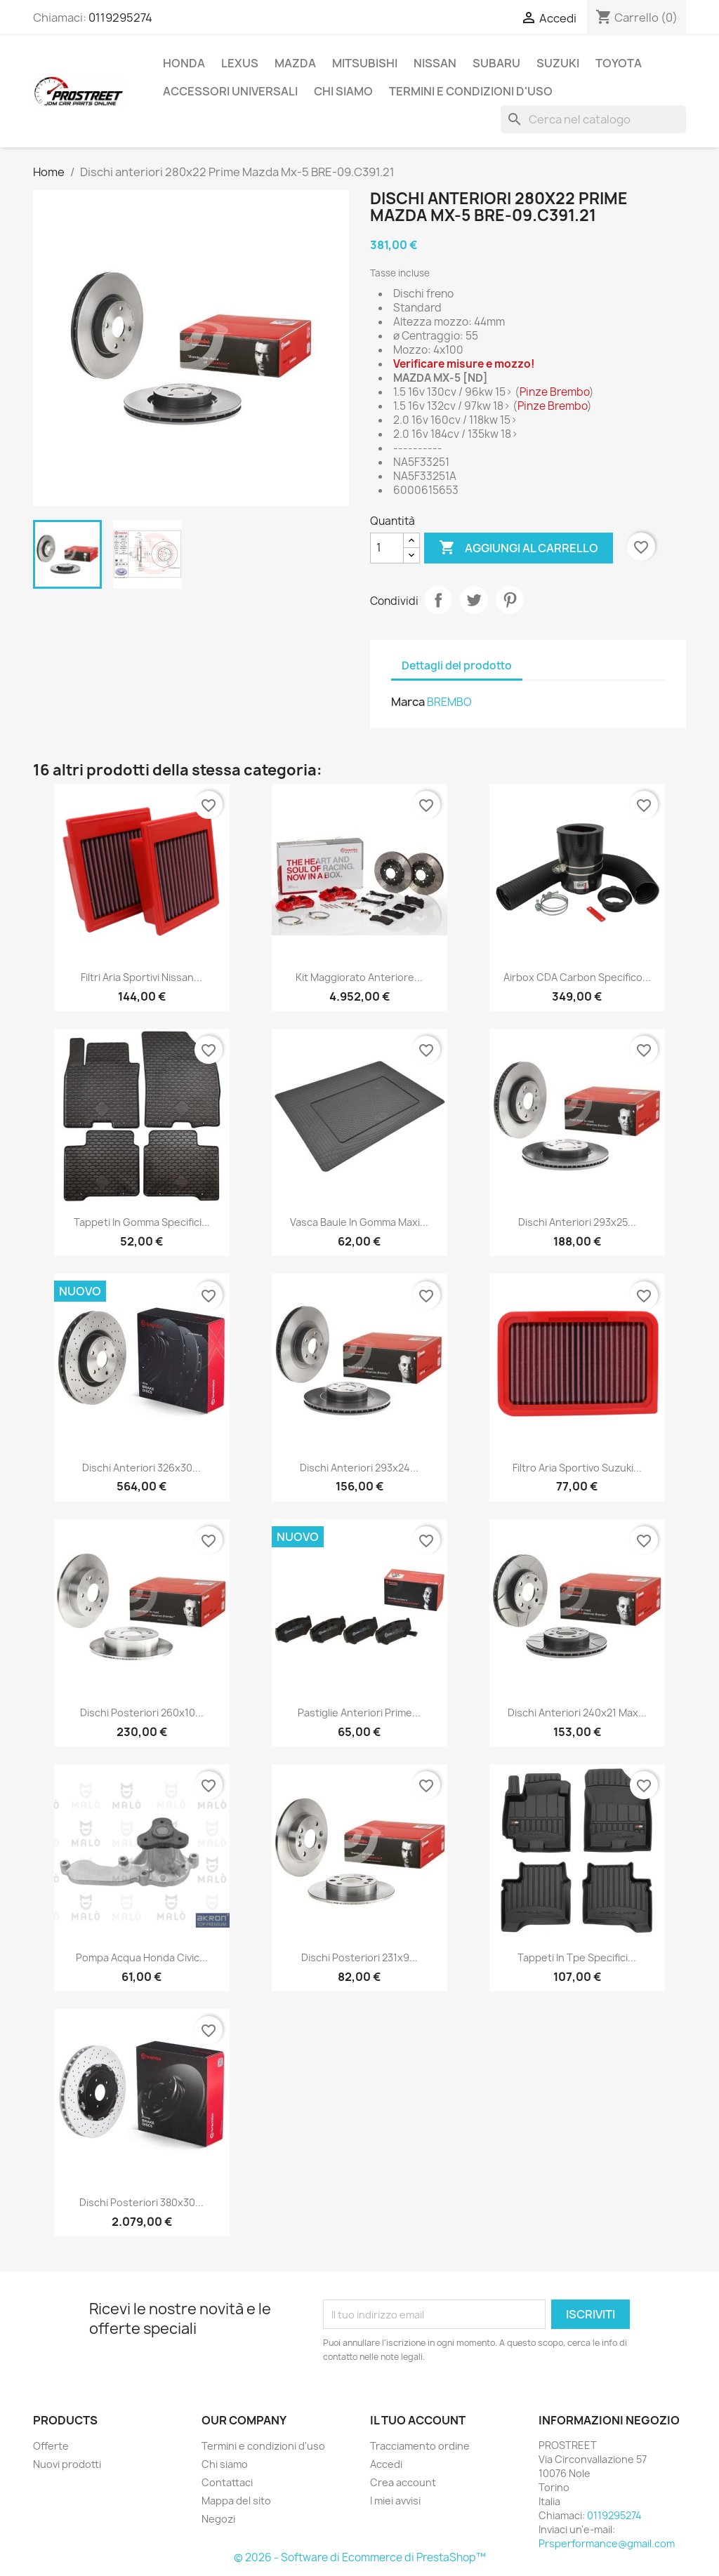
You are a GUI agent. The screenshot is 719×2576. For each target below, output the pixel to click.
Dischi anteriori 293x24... (359, 1467)
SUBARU (496, 63)
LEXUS (239, 63)
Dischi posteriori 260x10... (142, 1712)
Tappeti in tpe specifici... (576, 1957)
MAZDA (295, 63)
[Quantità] (387, 548)
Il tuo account (418, 2420)
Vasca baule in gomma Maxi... (359, 1222)
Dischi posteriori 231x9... (359, 1957)
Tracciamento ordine (420, 2445)
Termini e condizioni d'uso (471, 91)
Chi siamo (343, 91)
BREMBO (449, 702)
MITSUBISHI (364, 63)
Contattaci (227, 2482)
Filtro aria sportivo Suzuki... (577, 1467)
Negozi (218, 2518)
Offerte (51, 2445)
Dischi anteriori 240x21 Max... (577, 1712)
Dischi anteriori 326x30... (141, 1467)
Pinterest (510, 600)
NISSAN (435, 63)
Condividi (438, 600)
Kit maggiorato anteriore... (359, 977)
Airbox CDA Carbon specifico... (577, 977)
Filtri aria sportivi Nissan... (141, 977)
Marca (408, 702)
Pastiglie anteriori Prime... (359, 1712)
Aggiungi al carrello (518, 548)
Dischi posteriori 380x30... (141, 2202)
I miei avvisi (395, 2500)
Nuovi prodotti (67, 2464)
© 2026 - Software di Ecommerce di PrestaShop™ (360, 2557)
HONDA (184, 63)
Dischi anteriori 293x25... (577, 1222)
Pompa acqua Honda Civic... (142, 1957)
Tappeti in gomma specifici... (142, 1222)
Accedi (386, 2464)
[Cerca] (593, 119)
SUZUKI (557, 63)
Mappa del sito (236, 2500)
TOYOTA (618, 63)
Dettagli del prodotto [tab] (457, 665)
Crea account (403, 2482)
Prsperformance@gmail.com (607, 2543)
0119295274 (120, 17)
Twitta (474, 600)
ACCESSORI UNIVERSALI (230, 91)
